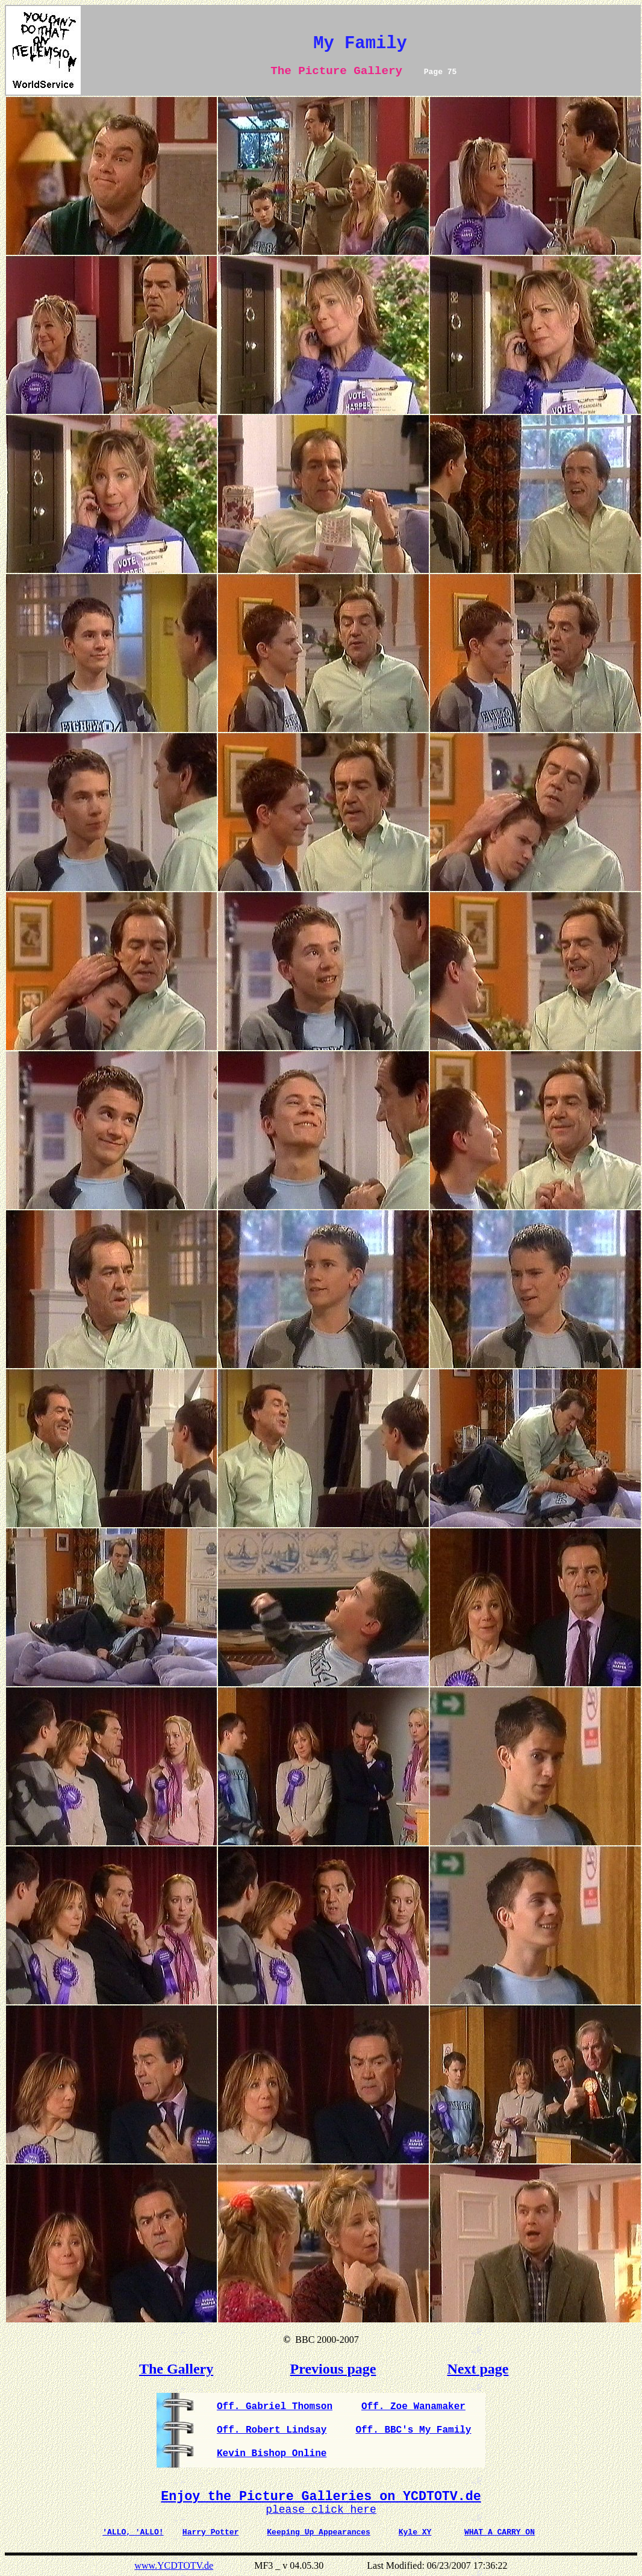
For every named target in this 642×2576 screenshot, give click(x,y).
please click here (321, 2510)
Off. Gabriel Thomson (274, 2406)
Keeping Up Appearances (318, 2532)
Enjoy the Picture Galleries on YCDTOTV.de (321, 2496)
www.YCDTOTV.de (173, 2565)
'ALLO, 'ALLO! (132, 2532)
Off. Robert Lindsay (271, 2430)
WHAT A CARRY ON (499, 2532)
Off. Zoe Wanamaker (413, 2406)
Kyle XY (415, 2532)
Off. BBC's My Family (413, 2430)
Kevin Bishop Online (271, 2453)
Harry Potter (210, 2532)
